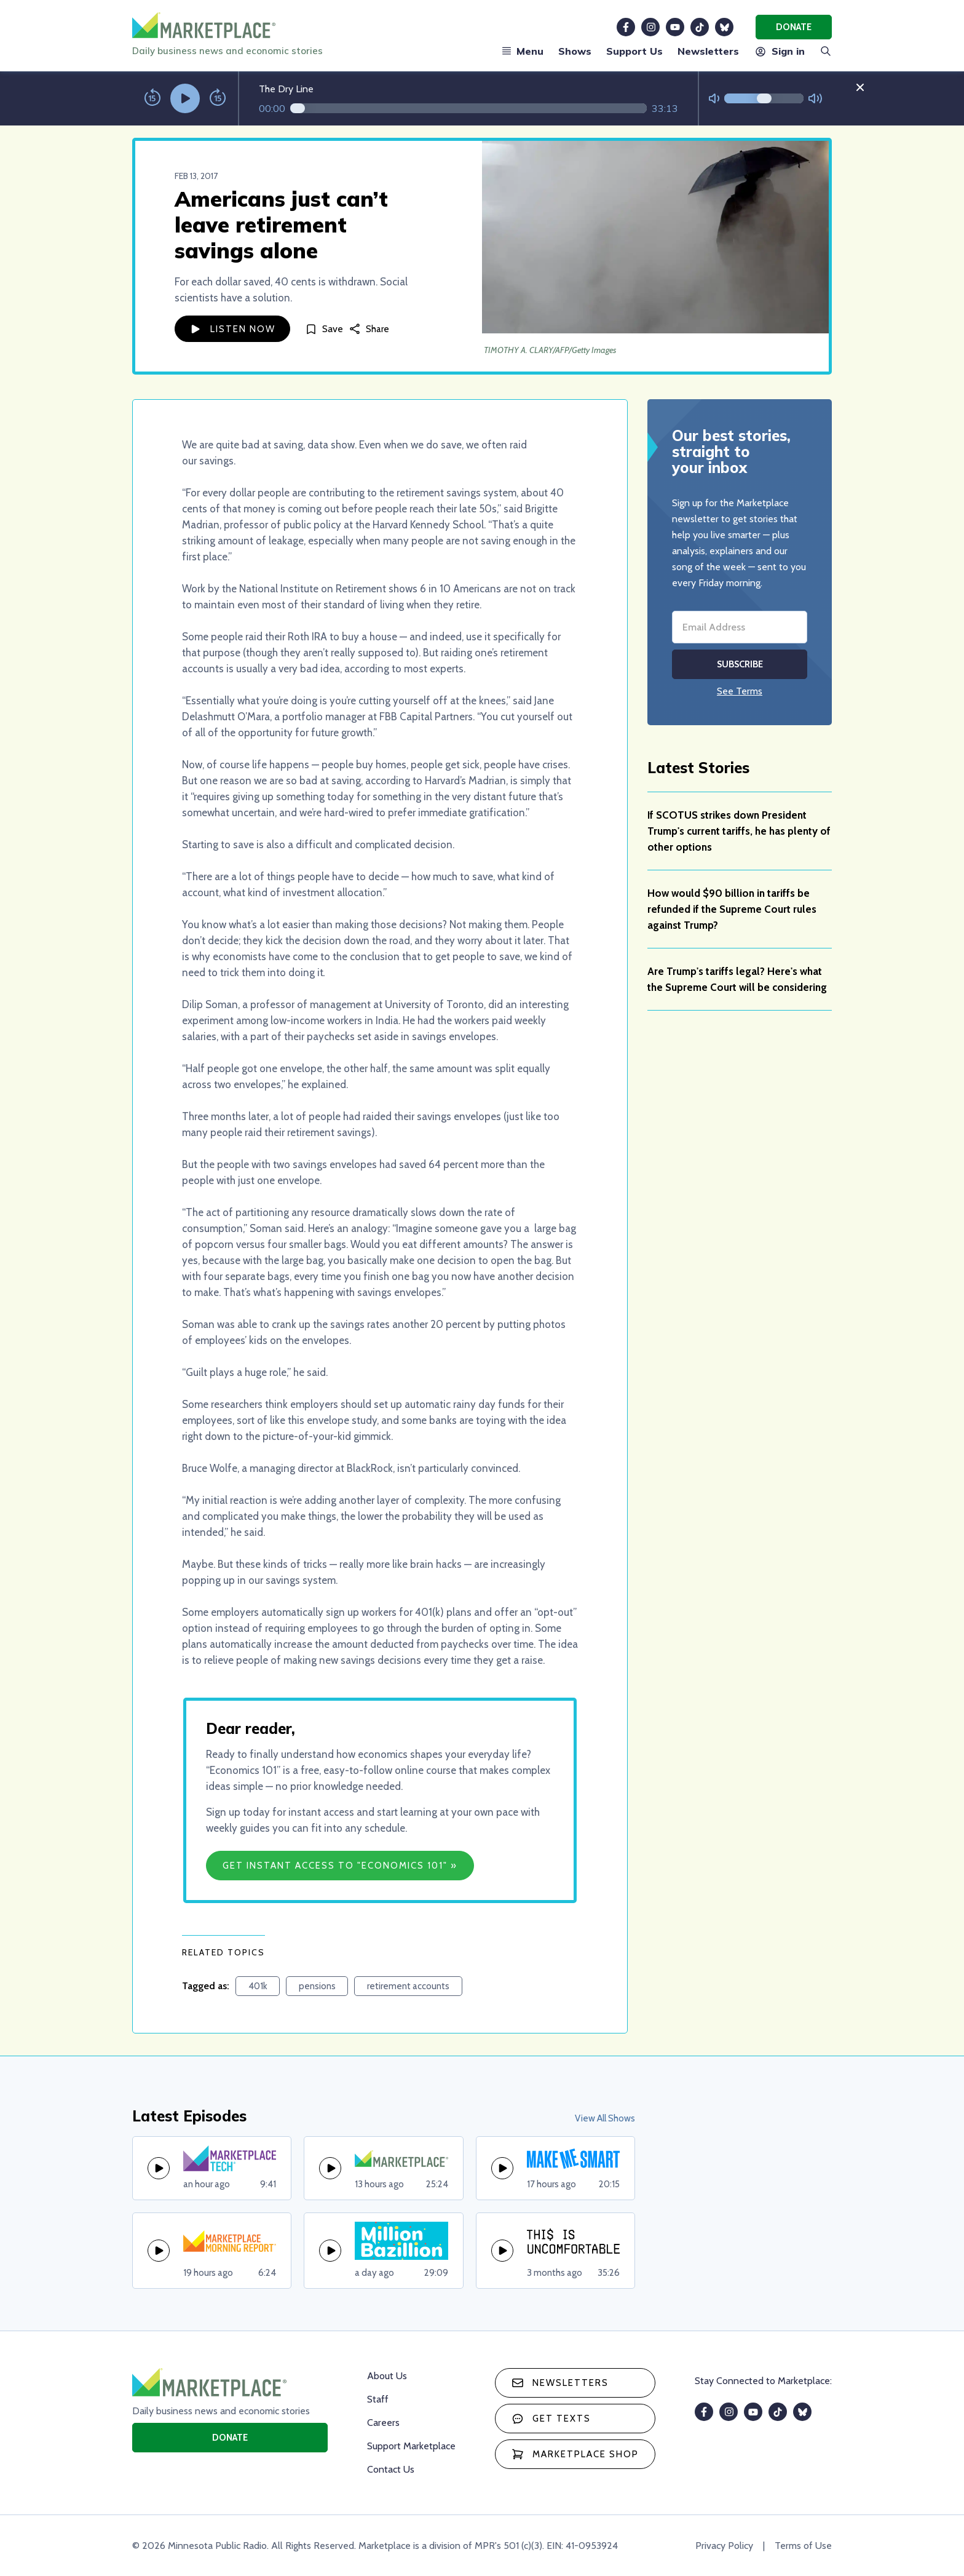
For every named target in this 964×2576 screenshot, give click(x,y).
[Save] (324, 329)
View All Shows (605, 2118)
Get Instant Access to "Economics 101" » (340, 1865)
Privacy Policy (724, 2545)
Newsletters (708, 51)
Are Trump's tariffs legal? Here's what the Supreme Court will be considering (737, 979)
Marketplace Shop (575, 2454)
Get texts (551, 2418)
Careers (383, 2422)
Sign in (779, 51)
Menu (522, 51)
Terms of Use (803, 2545)
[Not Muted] (714, 98)
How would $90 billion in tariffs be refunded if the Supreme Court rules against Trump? (731, 909)
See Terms (739, 691)
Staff (378, 2399)
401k (257, 1986)
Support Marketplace (411, 2446)
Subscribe (740, 664)
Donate (794, 27)
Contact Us (390, 2469)
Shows (574, 51)
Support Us (634, 51)
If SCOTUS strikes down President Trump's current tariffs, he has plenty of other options (739, 831)
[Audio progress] (468, 108)
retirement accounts (408, 1986)
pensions (317, 1986)
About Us (387, 2376)
